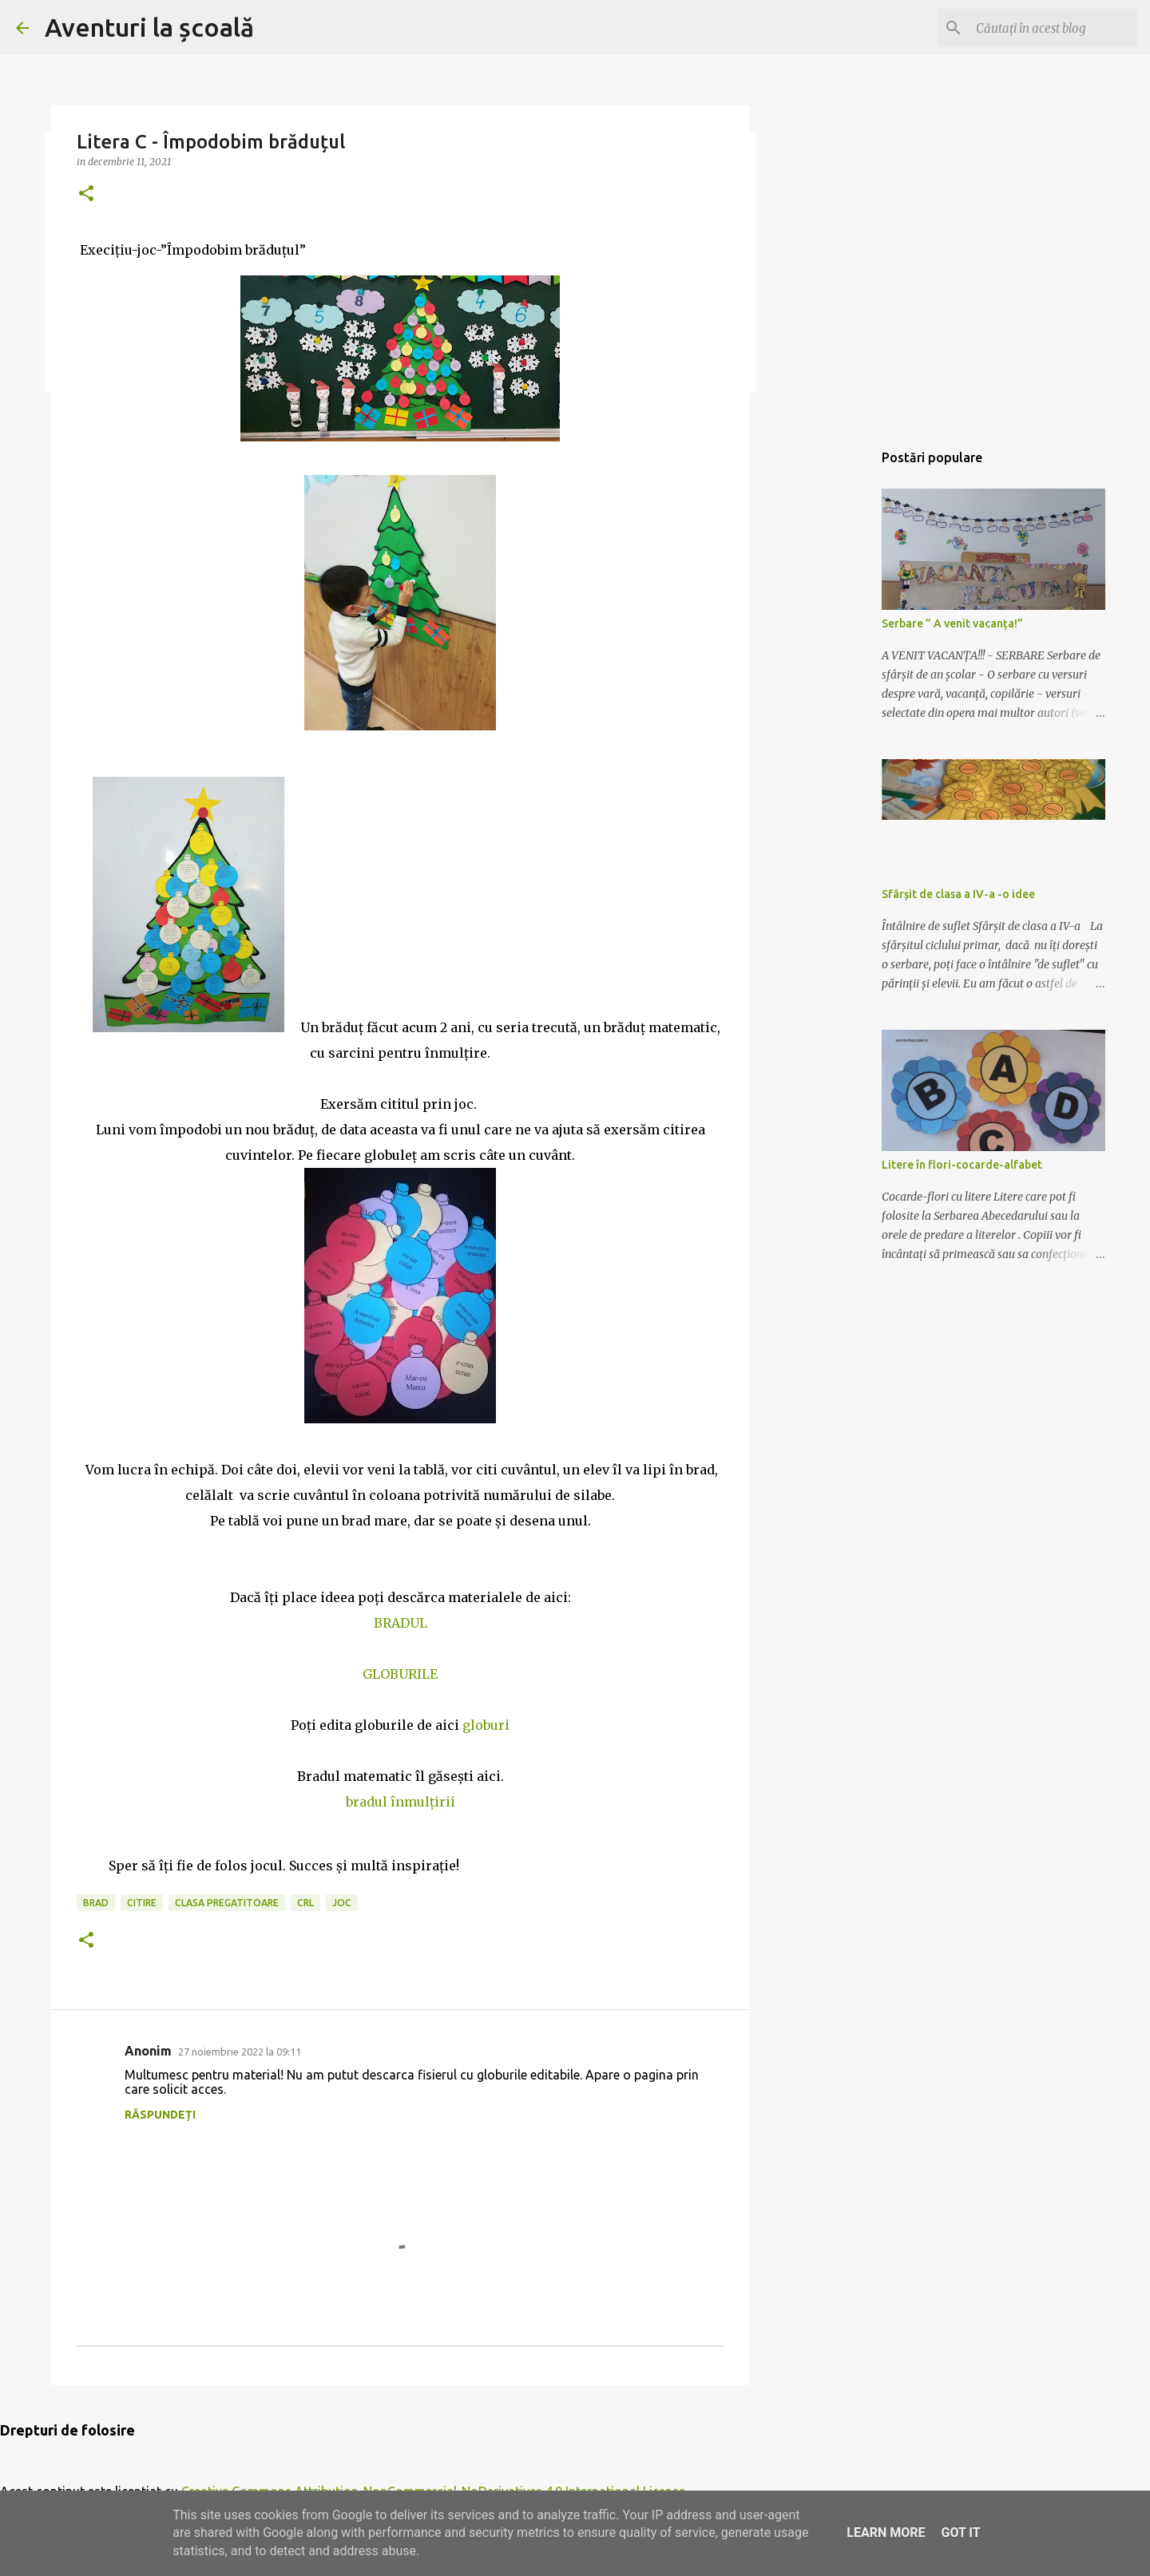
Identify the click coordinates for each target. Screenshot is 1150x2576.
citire (142, 1902)
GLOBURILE (400, 1674)
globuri (486, 1725)
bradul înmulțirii (400, 1802)
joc (341, 1902)
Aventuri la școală (149, 27)
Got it (960, 2532)
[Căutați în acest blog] (1053, 28)
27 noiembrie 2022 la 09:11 (239, 2051)
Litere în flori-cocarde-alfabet (962, 1164)
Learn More (886, 2532)
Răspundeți (160, 2114)
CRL (305, 1902)
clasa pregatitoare (227, 1902)
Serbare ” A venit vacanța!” (952, 623)
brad (96, 1902)
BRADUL (400, 1623)
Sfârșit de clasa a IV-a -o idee (958, 894)
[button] (86, 194)
